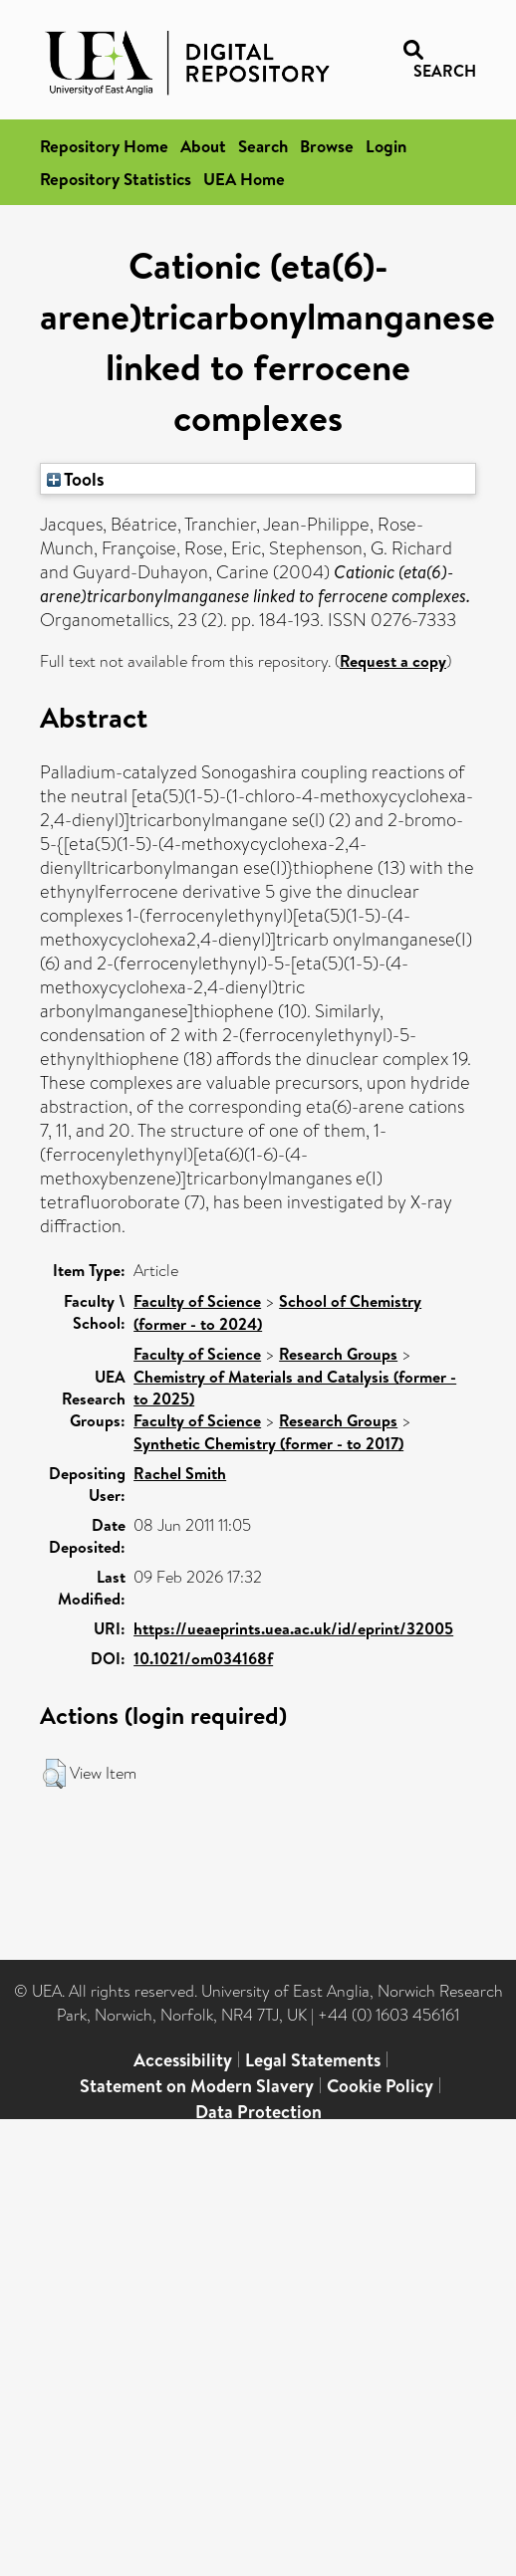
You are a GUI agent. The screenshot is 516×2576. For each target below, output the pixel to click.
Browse (327, 145)
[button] (54, 1774)
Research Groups (338, 1354)
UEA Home (244, 178)
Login (386, 145)
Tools (76, 479)
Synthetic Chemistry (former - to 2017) (268, 1443)
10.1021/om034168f (203, 1658)
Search (263, 145)
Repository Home (104, 145)
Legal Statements (313, 2059)
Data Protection (258, 2111)
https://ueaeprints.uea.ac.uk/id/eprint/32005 (293, 1628)
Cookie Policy (380, 2085)
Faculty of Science (197, 1301)
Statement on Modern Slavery (197, 2085)
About (203, 145)
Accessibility (182, 2059)
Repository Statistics (115, 178)
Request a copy (393, 661)
